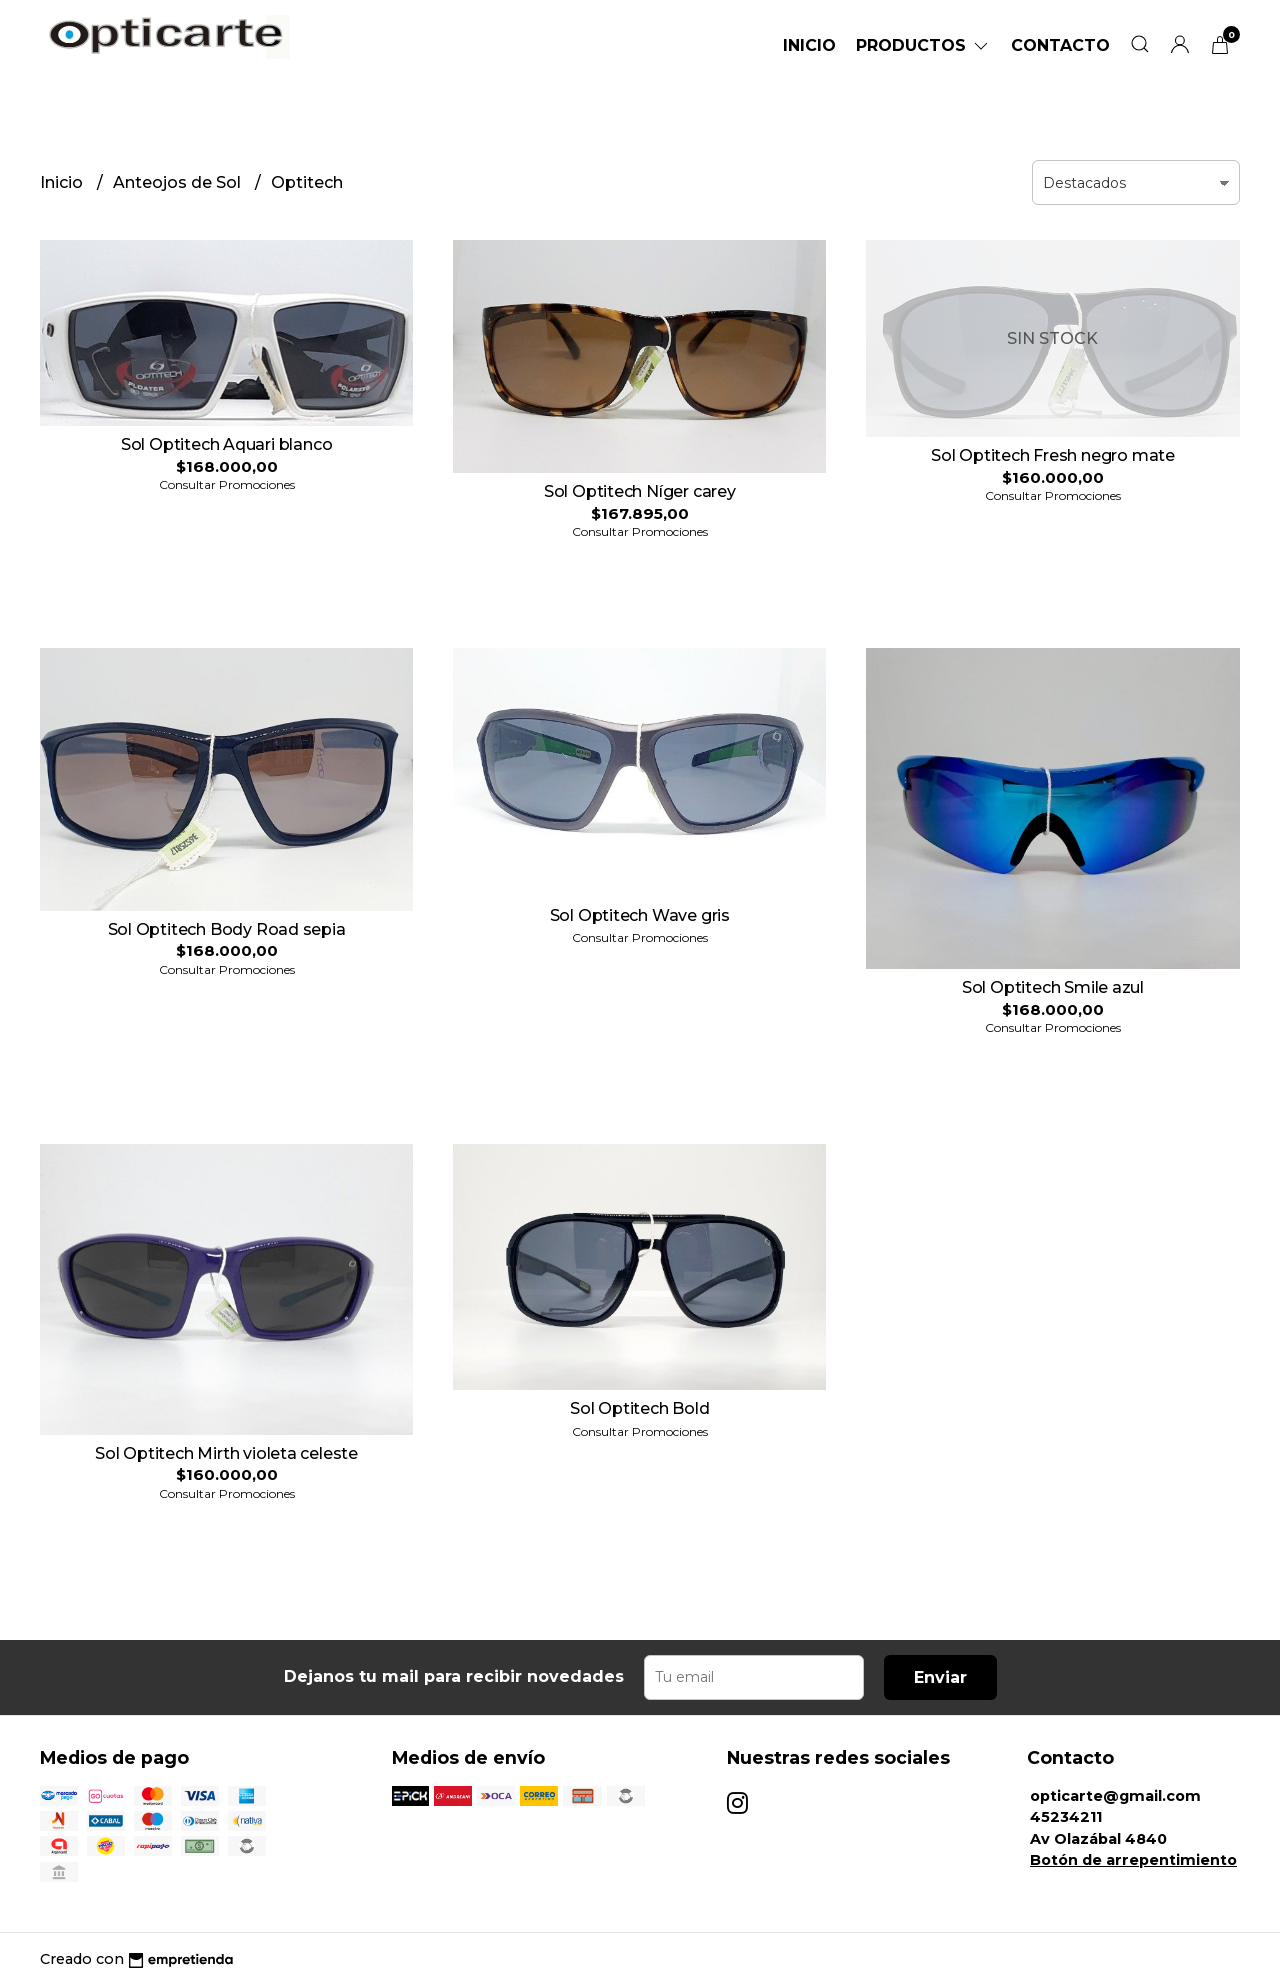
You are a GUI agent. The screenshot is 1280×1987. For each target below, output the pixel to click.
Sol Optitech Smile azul (1053, 987)
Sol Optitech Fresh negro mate (1053, 455)
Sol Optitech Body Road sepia (227, 929)
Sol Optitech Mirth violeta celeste (226, 1453)
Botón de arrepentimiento (1133, 1860)
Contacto (1060, 45)
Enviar (940, 1677)
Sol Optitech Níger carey (640, 491)
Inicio (809, 45)
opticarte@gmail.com (1115, 1796)
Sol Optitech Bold (639, 1408)
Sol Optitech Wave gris (640, 915)
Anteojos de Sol (179, 182)
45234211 (1066, 1817)
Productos (923, 45)
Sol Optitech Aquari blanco (227, 444)
